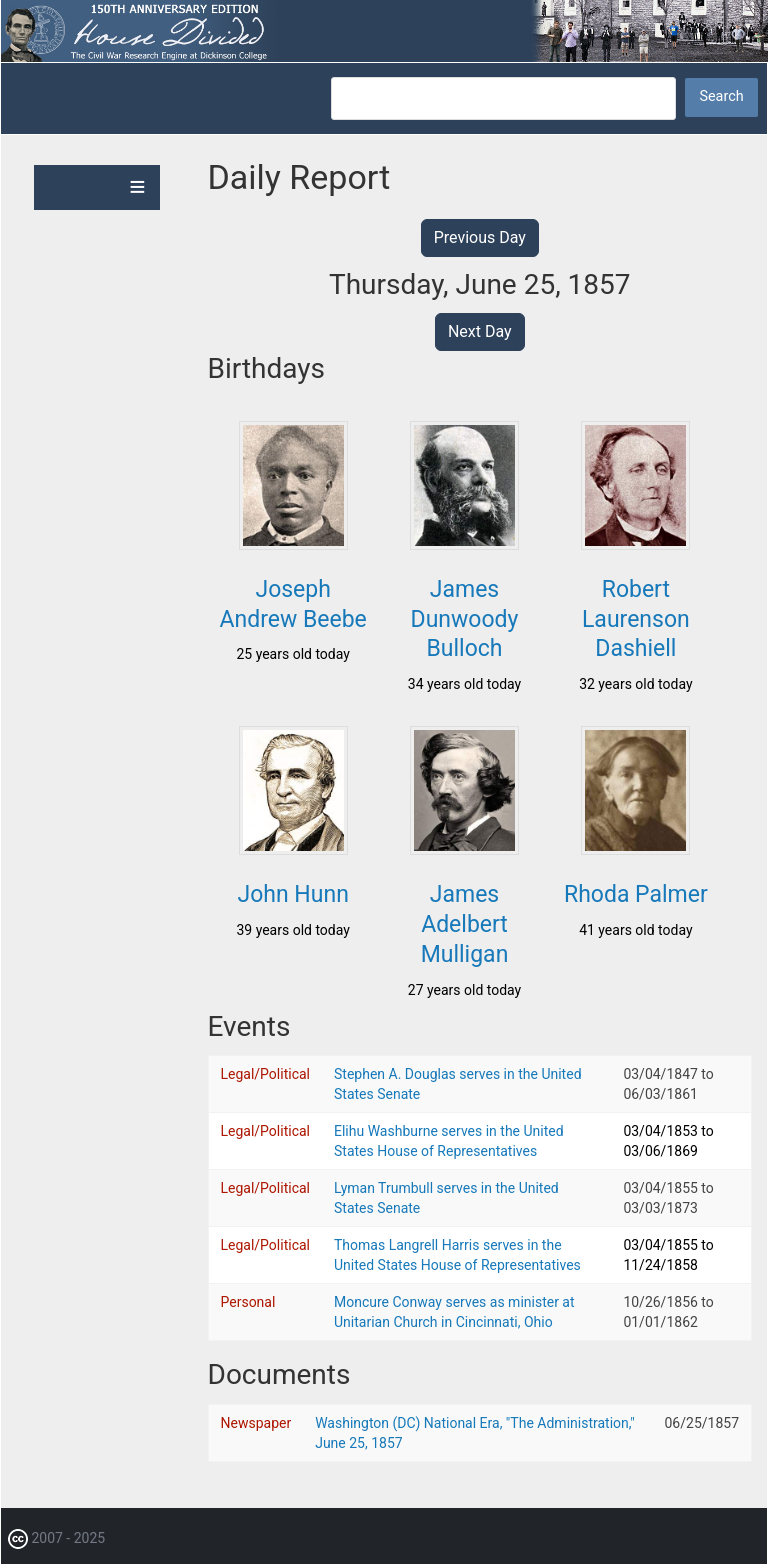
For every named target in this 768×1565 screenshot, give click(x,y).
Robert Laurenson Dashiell (636, 619)
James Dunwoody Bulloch (465, 619)
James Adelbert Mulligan (465, 924)
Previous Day (480, 237)
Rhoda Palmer (636, 894)
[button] (293, 544)
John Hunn (292, 894)
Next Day (480, 331)
